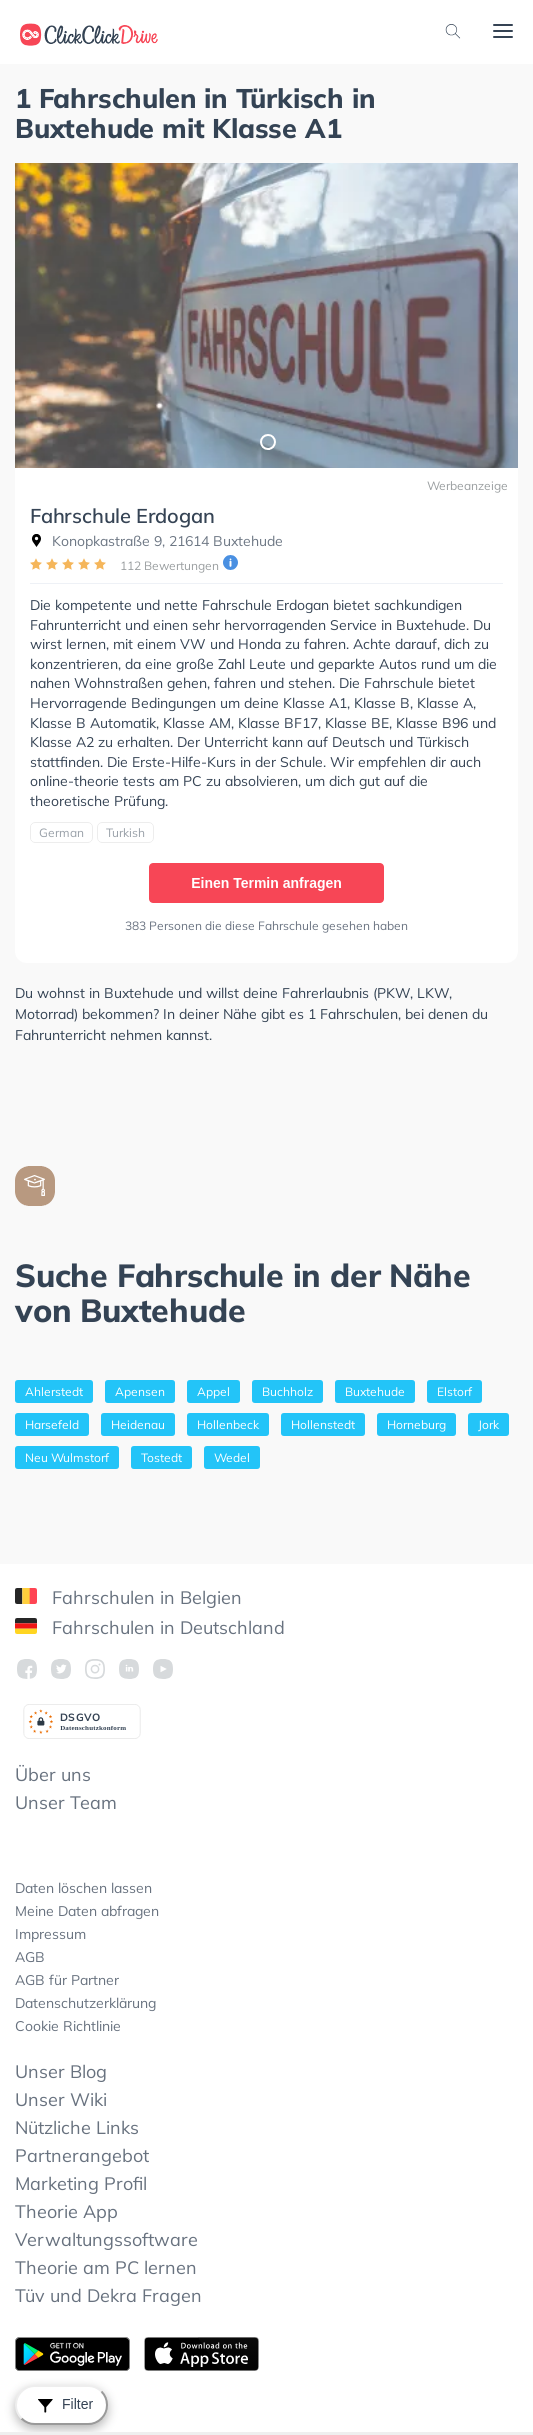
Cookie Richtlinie (68, 2026)
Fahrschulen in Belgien (128, 1597)
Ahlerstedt (54, 1391)
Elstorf (454, 1391)
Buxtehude (375, 1391)
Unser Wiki (61, 2099)
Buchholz (287, 1391)
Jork (488, 1424)
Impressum (50, 1934)
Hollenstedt (323, 1424)
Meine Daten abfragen (87, 1911)
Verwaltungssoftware (106, 2239)
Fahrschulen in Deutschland (150, 1627)
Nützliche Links (77, 2127)
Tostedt (161, 1457)
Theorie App (66, 2211)
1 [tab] (267, 441)
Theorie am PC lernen (106, 2267)
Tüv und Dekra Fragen (108, 2295)
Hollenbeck (228, 1424)
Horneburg (416, 1424)
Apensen (140, 1391)
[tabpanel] (266, 315)
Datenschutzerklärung (85, 2003)
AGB (30, 1957)
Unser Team (66, 1802)
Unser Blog (61, 2071)
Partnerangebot (82, 2155)
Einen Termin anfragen (266, 883)
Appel (213, 1391)
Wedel (232, 1457)
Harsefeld (52, 1424)
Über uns (53, 1774)
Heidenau (138, 1424)
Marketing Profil (81, 2183)
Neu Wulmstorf (67, 1457)
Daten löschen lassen (83, 1888)
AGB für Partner (67, 1980)
